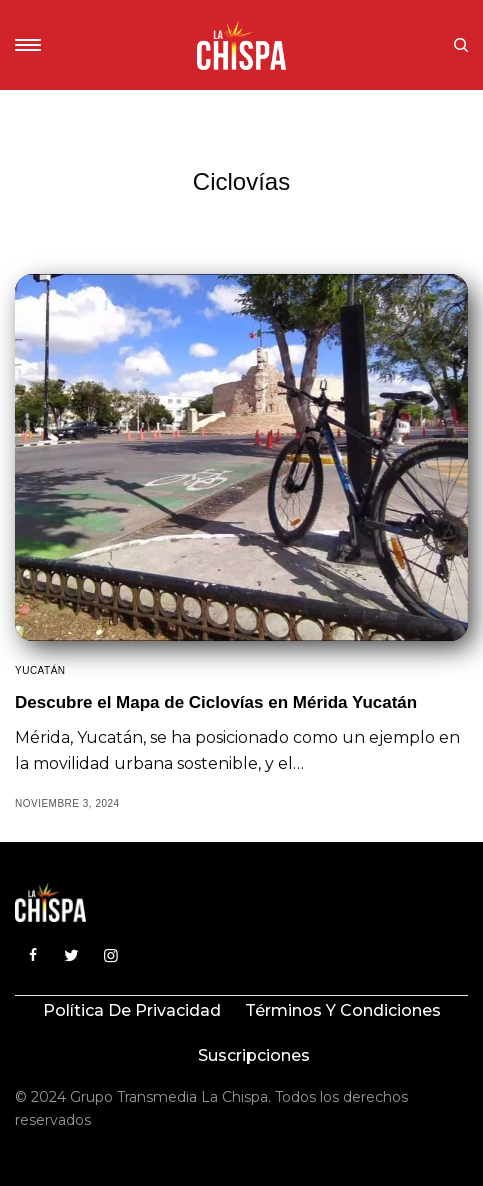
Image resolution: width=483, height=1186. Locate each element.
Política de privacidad (132, 1010)
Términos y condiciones (343, 1010)
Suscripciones (254, 1055)
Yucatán (40, 670)
